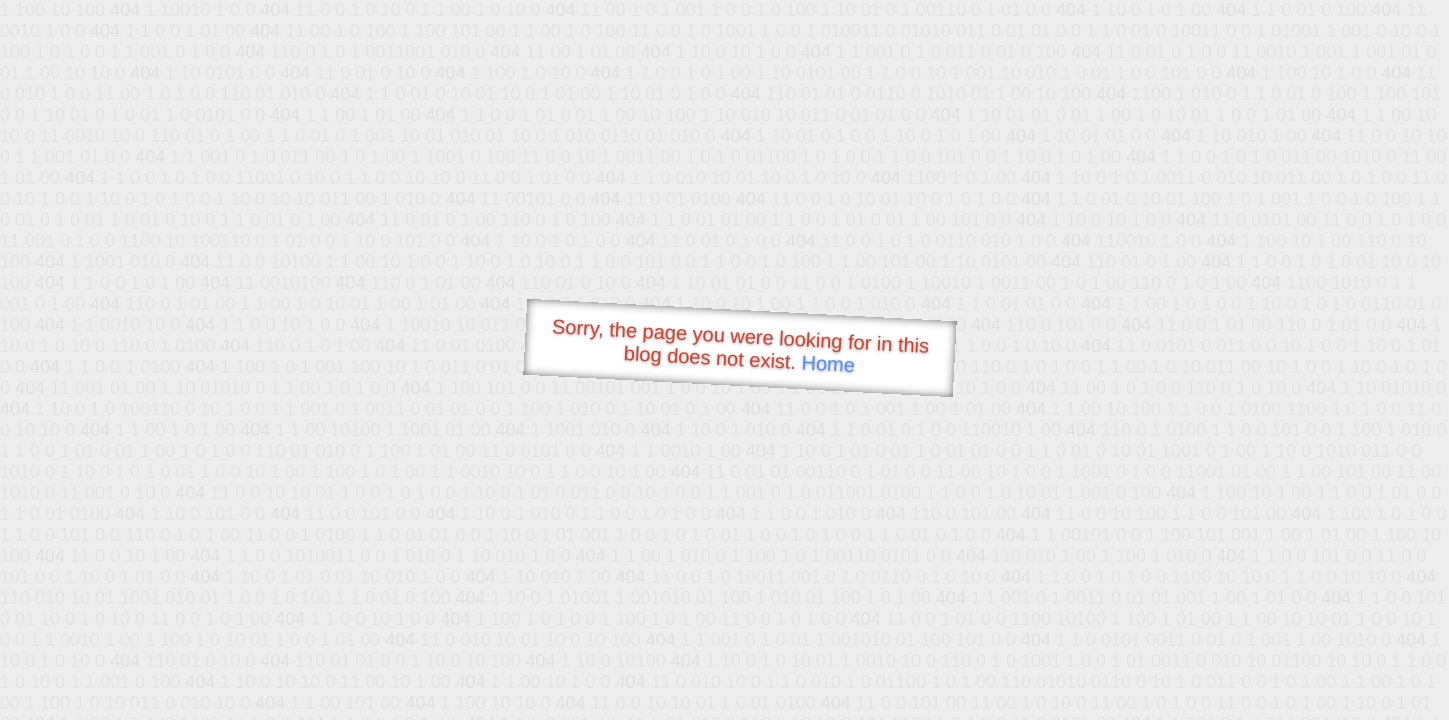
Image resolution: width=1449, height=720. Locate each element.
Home (828, 363)
